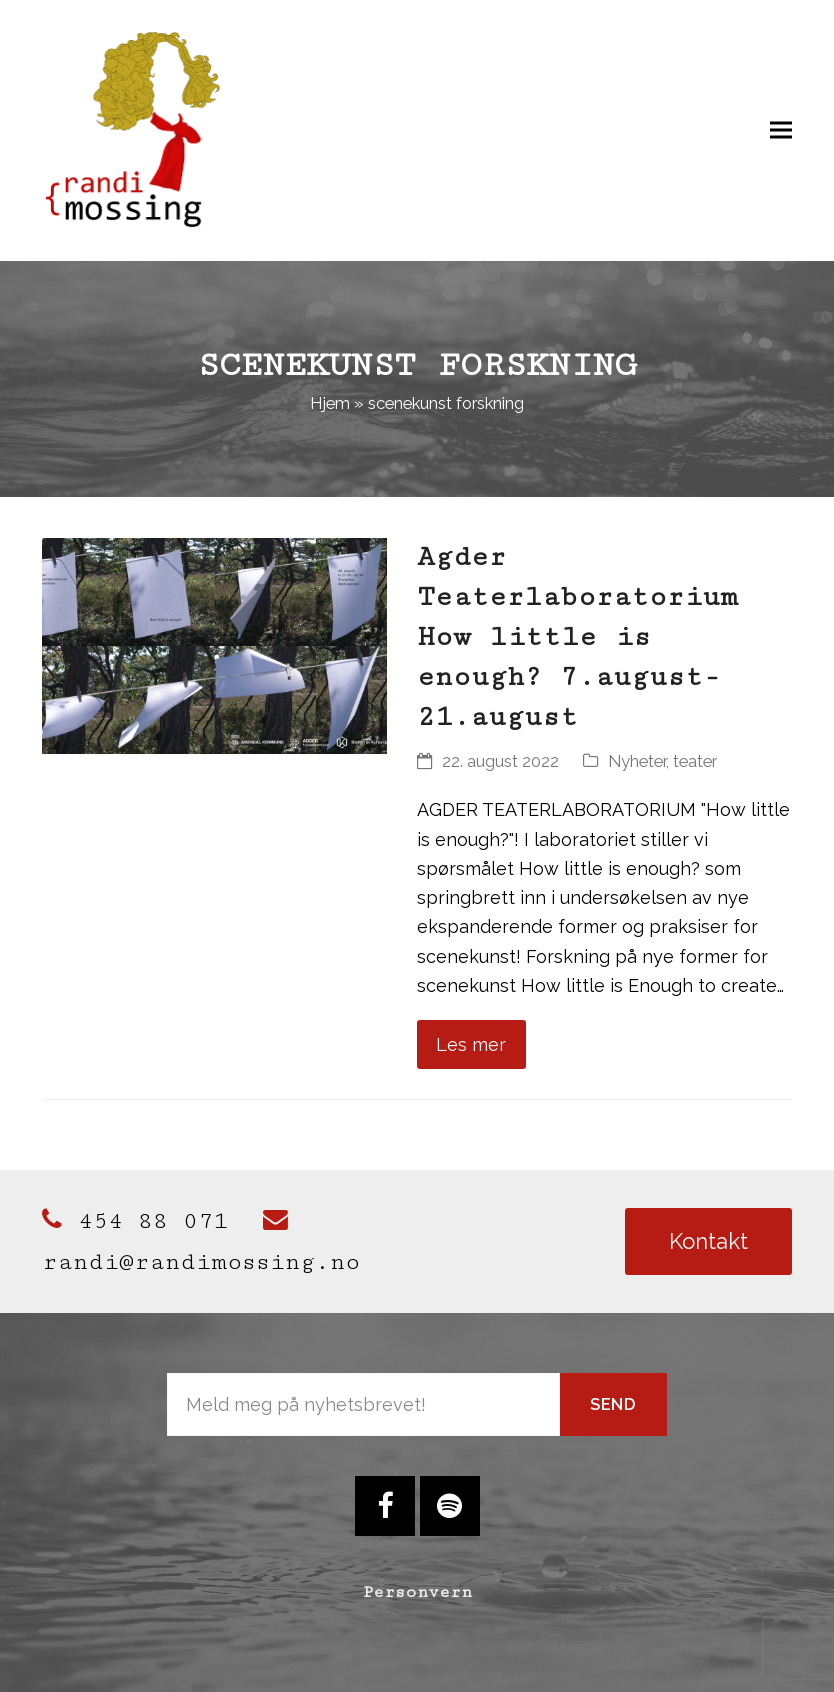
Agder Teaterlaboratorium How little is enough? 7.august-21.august (577, 637)
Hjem (330, 403)
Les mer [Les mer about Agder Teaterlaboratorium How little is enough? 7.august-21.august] (471, 1044)
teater (695, 761)
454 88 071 (135, 1221)
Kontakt (708, 1241)
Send (613, 1404)
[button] (781, 129)
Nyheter (637, 761)
